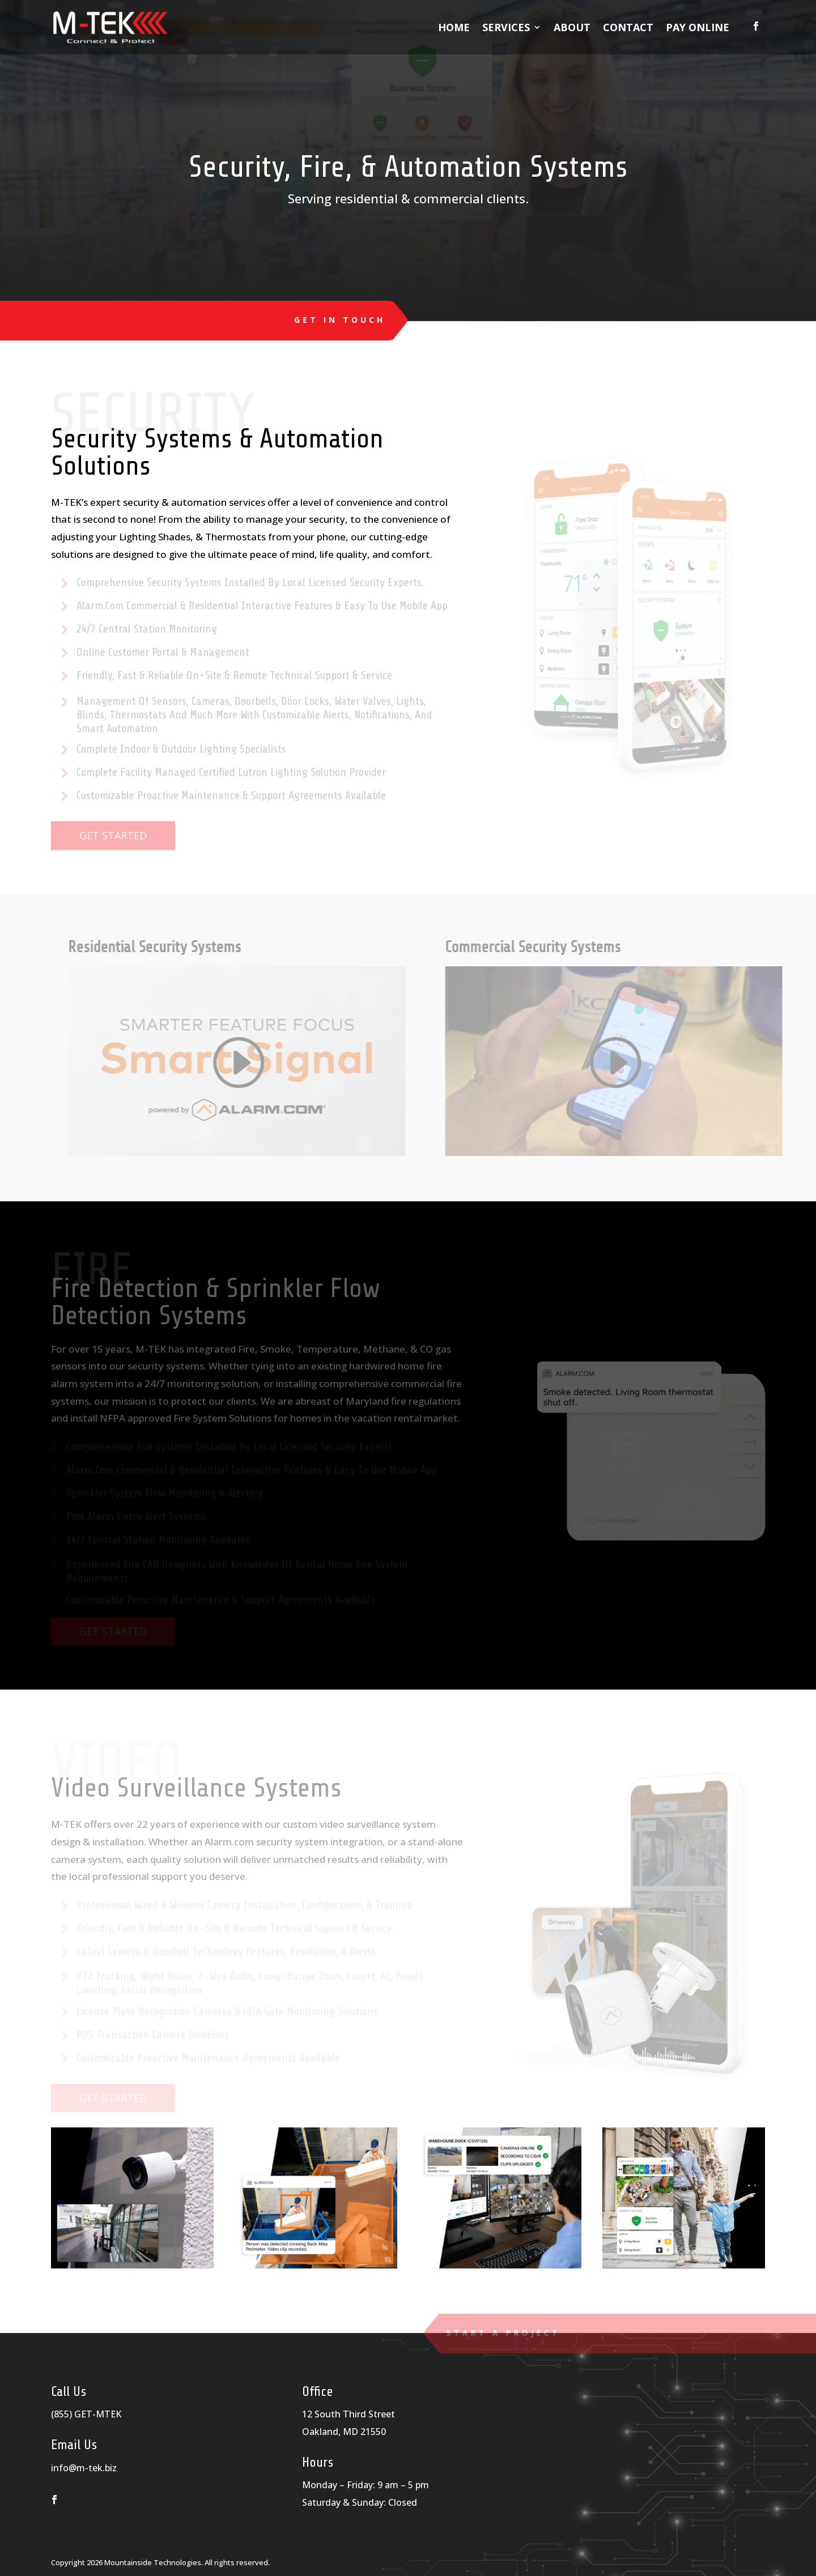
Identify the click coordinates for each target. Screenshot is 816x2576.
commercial (448, 197)
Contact (628, 27)
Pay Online (697, 27)
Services (506, 27)
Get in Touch (338, 319)
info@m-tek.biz (84, 2468)
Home (454, 27)
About (572, 27)
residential (366, 197)
